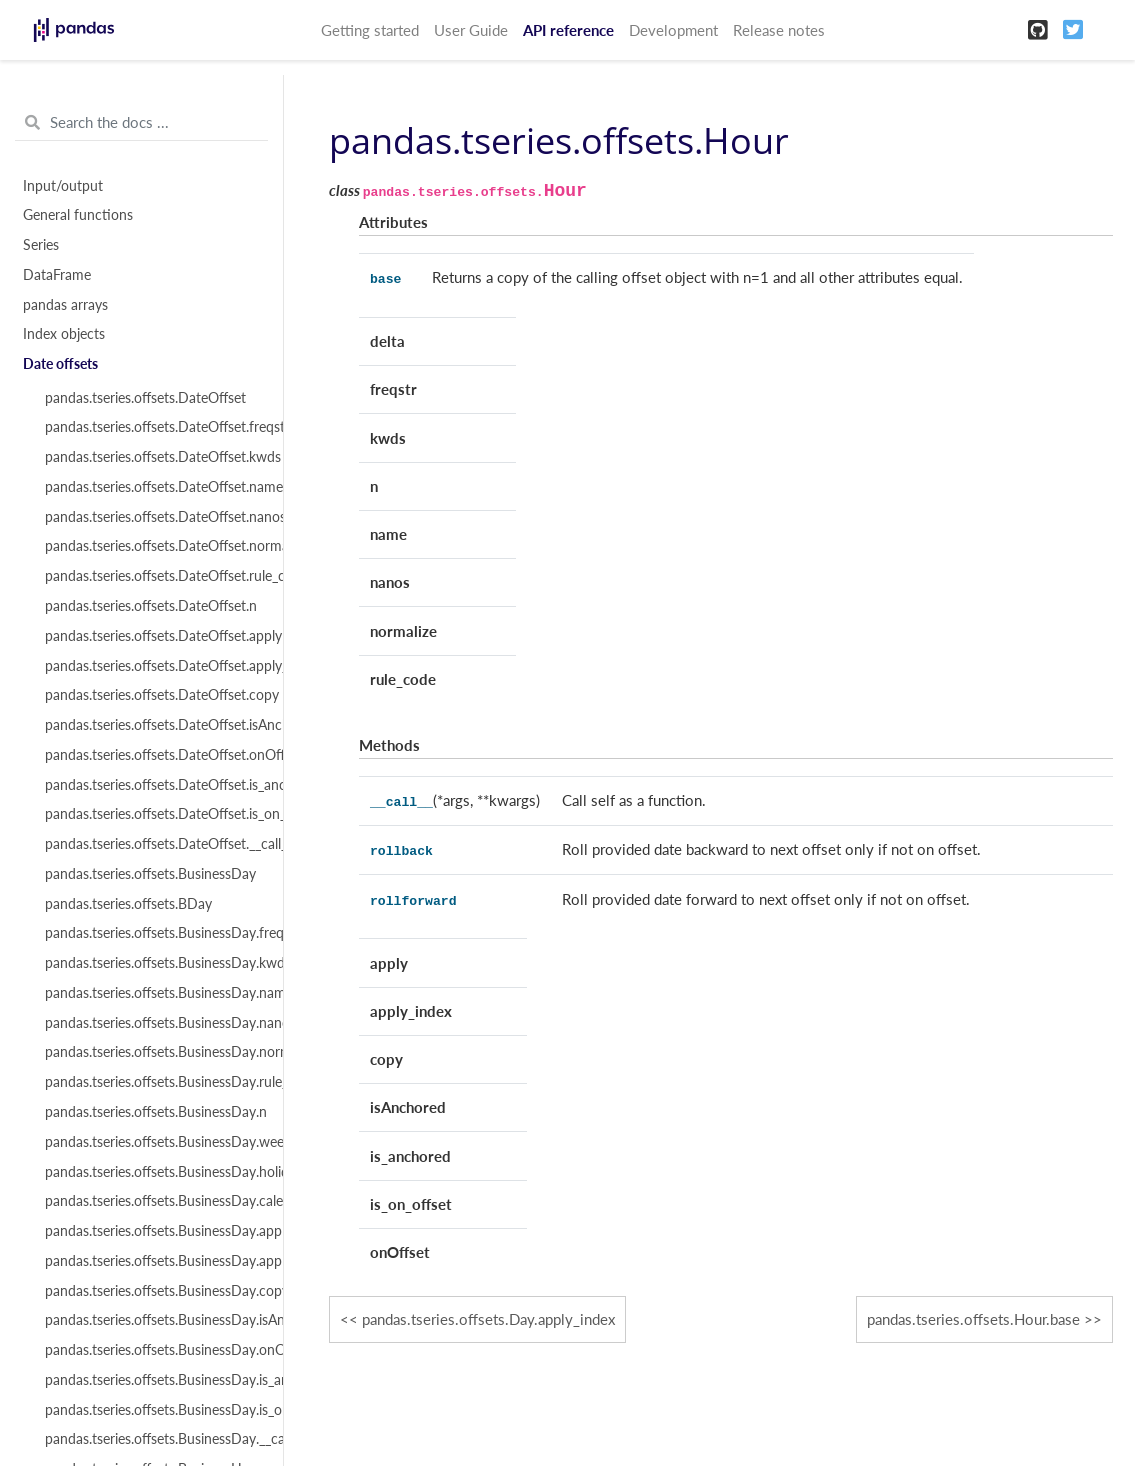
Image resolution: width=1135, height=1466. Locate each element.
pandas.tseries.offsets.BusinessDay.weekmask (152, 1142)
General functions (78, 215)
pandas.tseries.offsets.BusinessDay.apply (152, 1231)
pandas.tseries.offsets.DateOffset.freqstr (152, 427)
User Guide (471, 30)
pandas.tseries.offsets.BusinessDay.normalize (152, 1052)
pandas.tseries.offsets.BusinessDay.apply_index (152, 1261)
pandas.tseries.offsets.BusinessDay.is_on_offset (152, 1410)
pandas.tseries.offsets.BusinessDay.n (152, 1112)
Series (41, 245)
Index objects (64, 334)
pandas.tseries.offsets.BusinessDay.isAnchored (152, 1320)
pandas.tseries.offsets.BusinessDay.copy (152, 1291)
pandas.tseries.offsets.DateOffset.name (152, 487)
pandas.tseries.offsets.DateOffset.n (151, 606)
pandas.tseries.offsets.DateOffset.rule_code (152, 576)
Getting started (370, 30)
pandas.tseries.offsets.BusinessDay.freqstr (152, 933)
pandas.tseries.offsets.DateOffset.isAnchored (152, 725)
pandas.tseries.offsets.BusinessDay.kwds (152, 963)
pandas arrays (65, 305)
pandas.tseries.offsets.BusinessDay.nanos (152, 1023)
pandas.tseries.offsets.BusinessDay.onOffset (152, 1350)
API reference (568, 30)
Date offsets (60, 364)
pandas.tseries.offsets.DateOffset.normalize (152, 546)
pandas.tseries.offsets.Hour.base (973, 1319)
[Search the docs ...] (141, 123)
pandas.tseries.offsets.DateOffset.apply (152, 636)
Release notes (779, 30)
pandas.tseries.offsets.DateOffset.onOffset (152, 755)
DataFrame (57, 275)
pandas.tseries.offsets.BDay (128, 904)
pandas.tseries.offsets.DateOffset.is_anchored (152, 785)
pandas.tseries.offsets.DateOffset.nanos (152, 517)
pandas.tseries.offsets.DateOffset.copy (152, 695)
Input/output (63, 186)
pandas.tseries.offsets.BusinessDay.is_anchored (152, 1380)
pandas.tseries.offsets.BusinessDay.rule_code (152, 1082)
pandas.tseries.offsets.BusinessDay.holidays (152, 1172)
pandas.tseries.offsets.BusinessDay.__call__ (152, 1439)
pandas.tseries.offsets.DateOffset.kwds (152, 457)
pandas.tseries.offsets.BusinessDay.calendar (152, 1201)
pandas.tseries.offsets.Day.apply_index (488, 1319)
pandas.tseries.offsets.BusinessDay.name (152, 993)
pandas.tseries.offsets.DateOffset (145, 398)
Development (673, 30)
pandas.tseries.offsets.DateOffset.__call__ (152, 844)
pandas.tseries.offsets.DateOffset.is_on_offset (152, 814)
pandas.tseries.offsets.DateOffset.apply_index (152, 666)
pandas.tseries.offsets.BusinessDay (150, 874)
